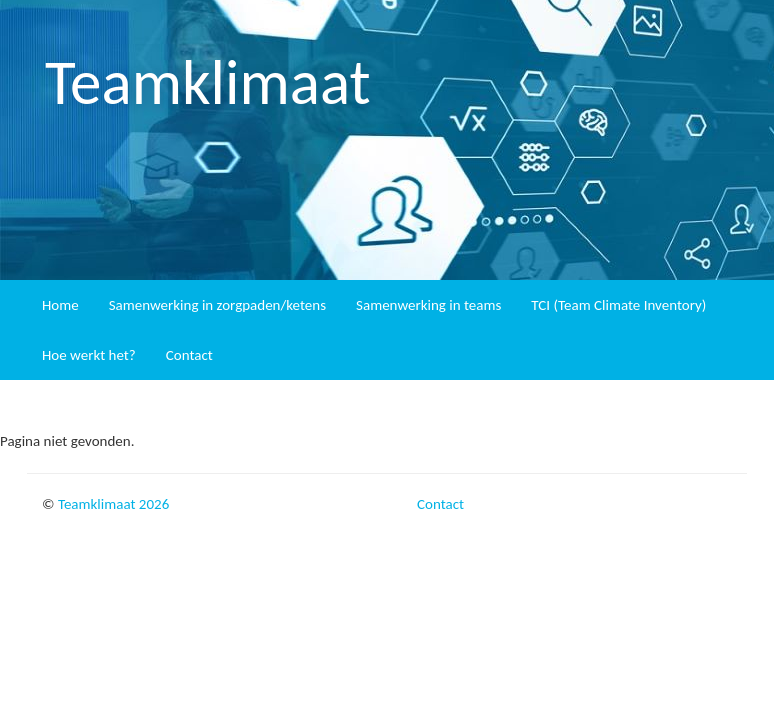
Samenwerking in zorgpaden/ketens (217, 305)
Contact (189, 355)
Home (60, 305)
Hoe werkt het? (89, 355)
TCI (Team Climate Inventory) (618, 305)
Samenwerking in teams (428, 305)
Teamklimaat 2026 (113, 504)
